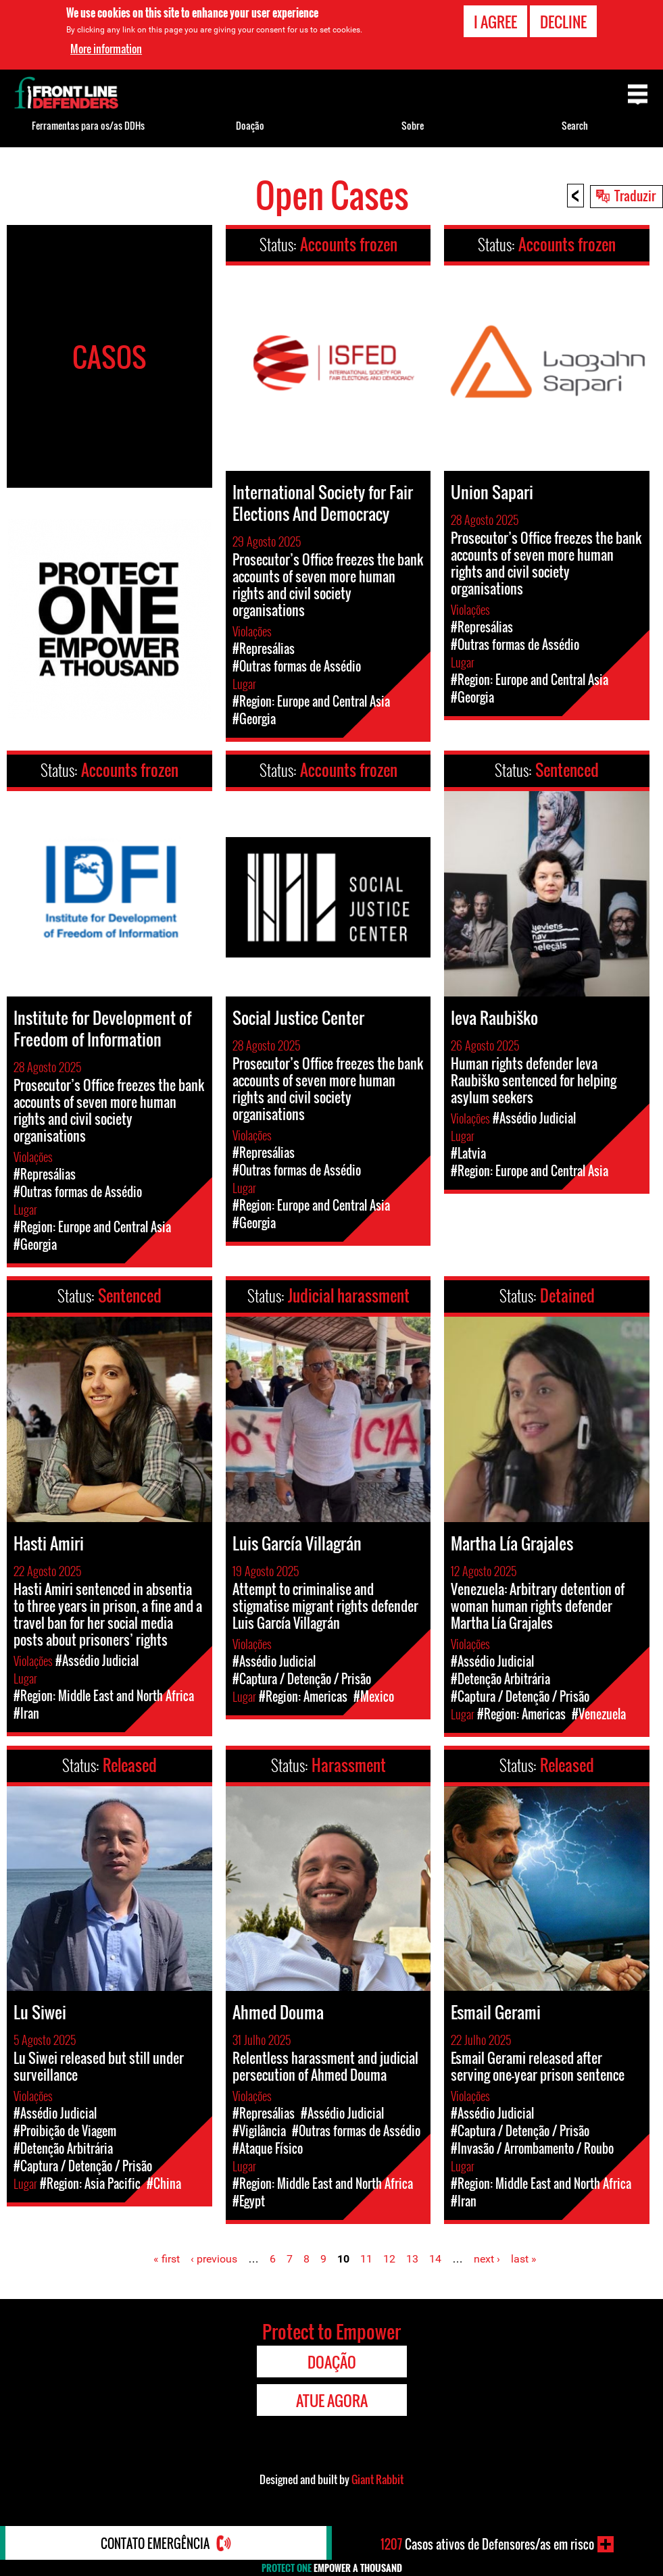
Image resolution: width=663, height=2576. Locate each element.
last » (524, 2258)
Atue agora (332, 2400)
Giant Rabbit (377, 2479)
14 (435, 2258)
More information (106, 49)
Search (575, 125)
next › (487, 2258)
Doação (250, 125)
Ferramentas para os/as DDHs (88, 125)
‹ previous (214, 2258)
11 (366, 2258)
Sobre (412, 125)
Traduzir (635, 195)
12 (389, 2258)
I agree (495, 21)
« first (166, 2258)
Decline (563, 21)
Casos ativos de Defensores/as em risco (487, 2544)
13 (412, 2258)
